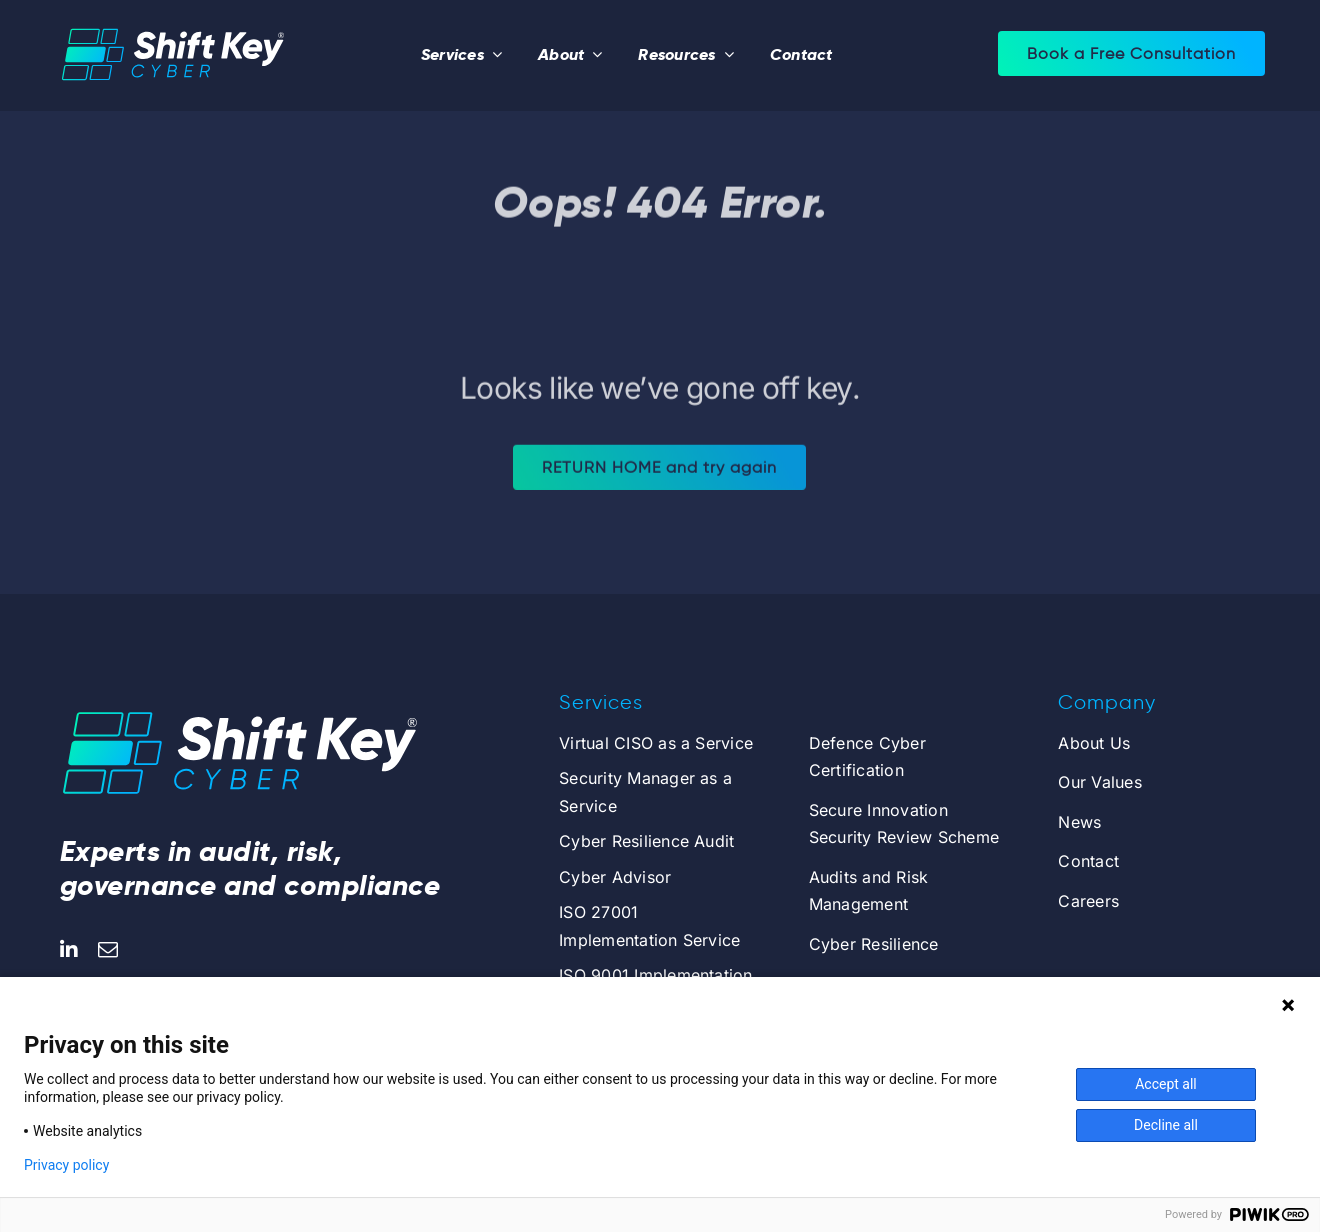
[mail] (108, 950)
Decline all (1166, 1125)
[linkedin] (69, 950)
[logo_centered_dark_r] (173, 26)
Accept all (1166, 1084)
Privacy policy (66, 1165)
